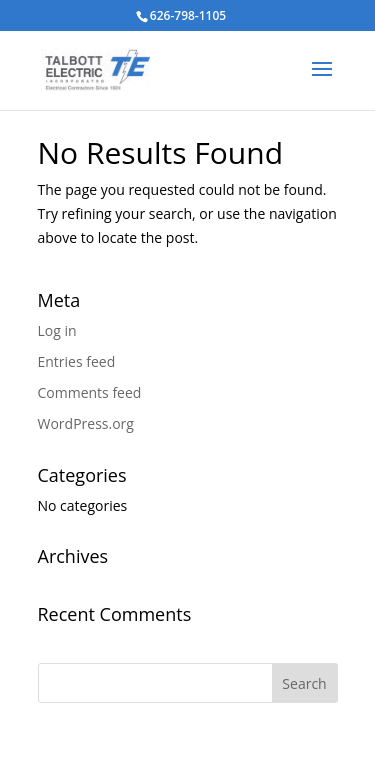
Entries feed (77, 361)
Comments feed (90, 392)
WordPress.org (86, 423)
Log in (57, 330)
